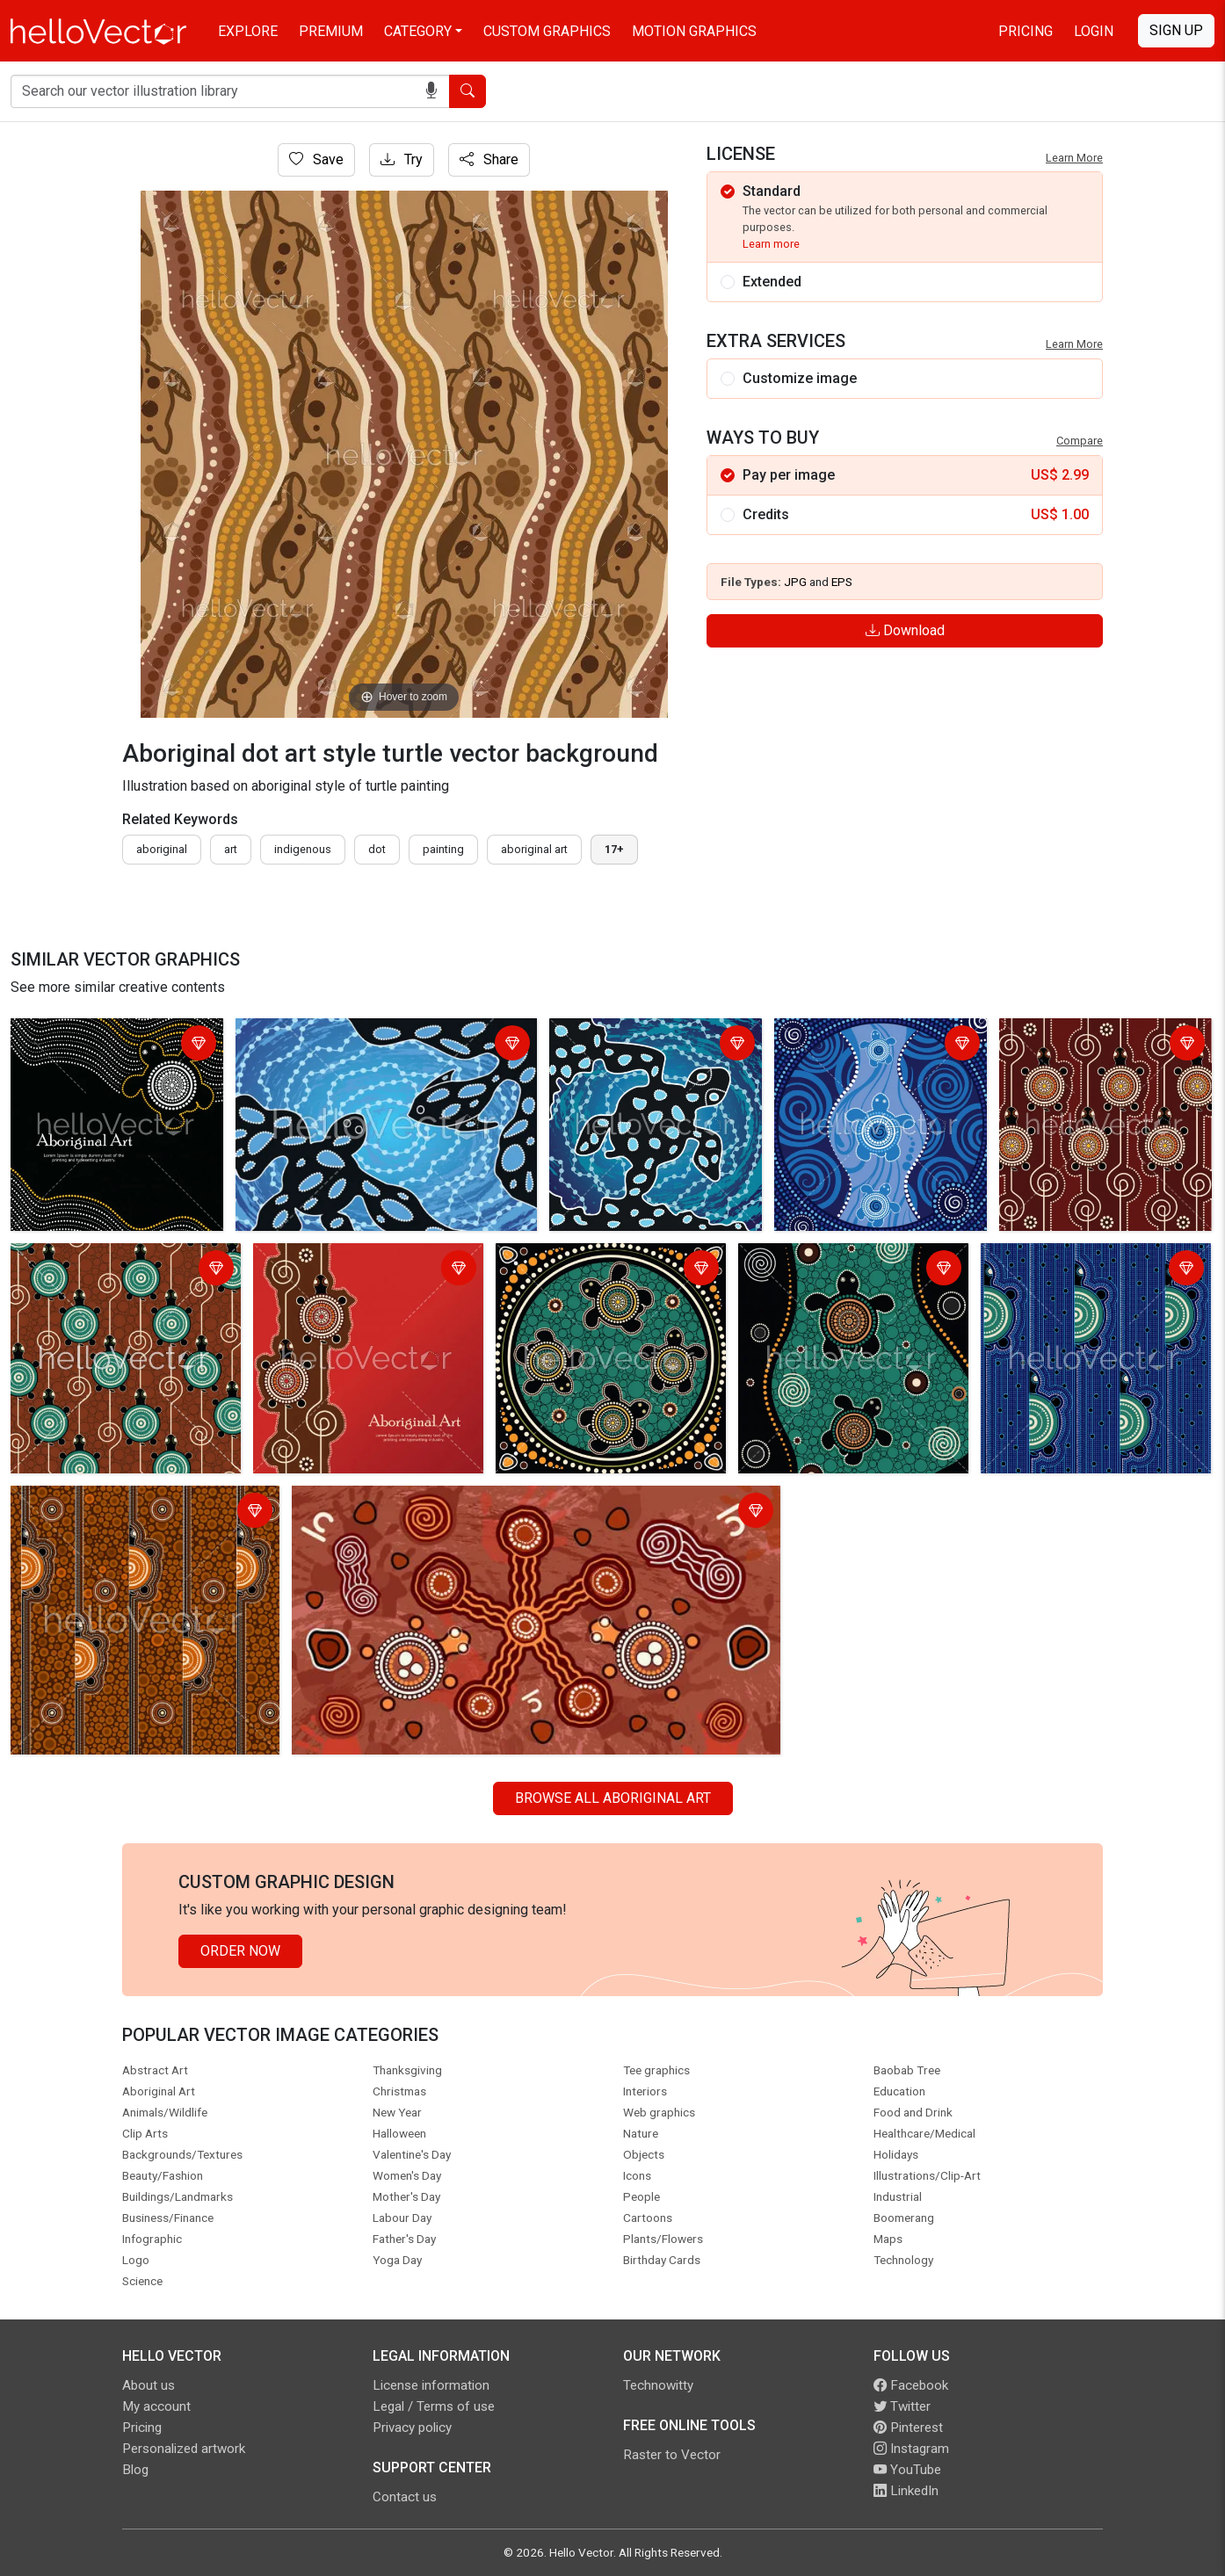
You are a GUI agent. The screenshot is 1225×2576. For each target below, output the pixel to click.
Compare (1079, 440)
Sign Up (1176, 30)
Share (489, 159)
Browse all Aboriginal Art (613, 1798)
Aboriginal (161, 849)
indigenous (302, 849)
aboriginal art (534, 849)
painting (443, 849)
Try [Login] (402, 159)
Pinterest (908, 2427)
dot (377, 849)
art (230, 849)
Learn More (1074, 157)
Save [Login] (316, 159)
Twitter (902, 2406)
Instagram (911, 2449)
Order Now (240, 1951)
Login (1093, 31)
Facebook (910, 2385)
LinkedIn (906, 2491)
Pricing (1025, 31)
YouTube (907, 2470)
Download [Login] (905, 630)
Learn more (771, 243)
